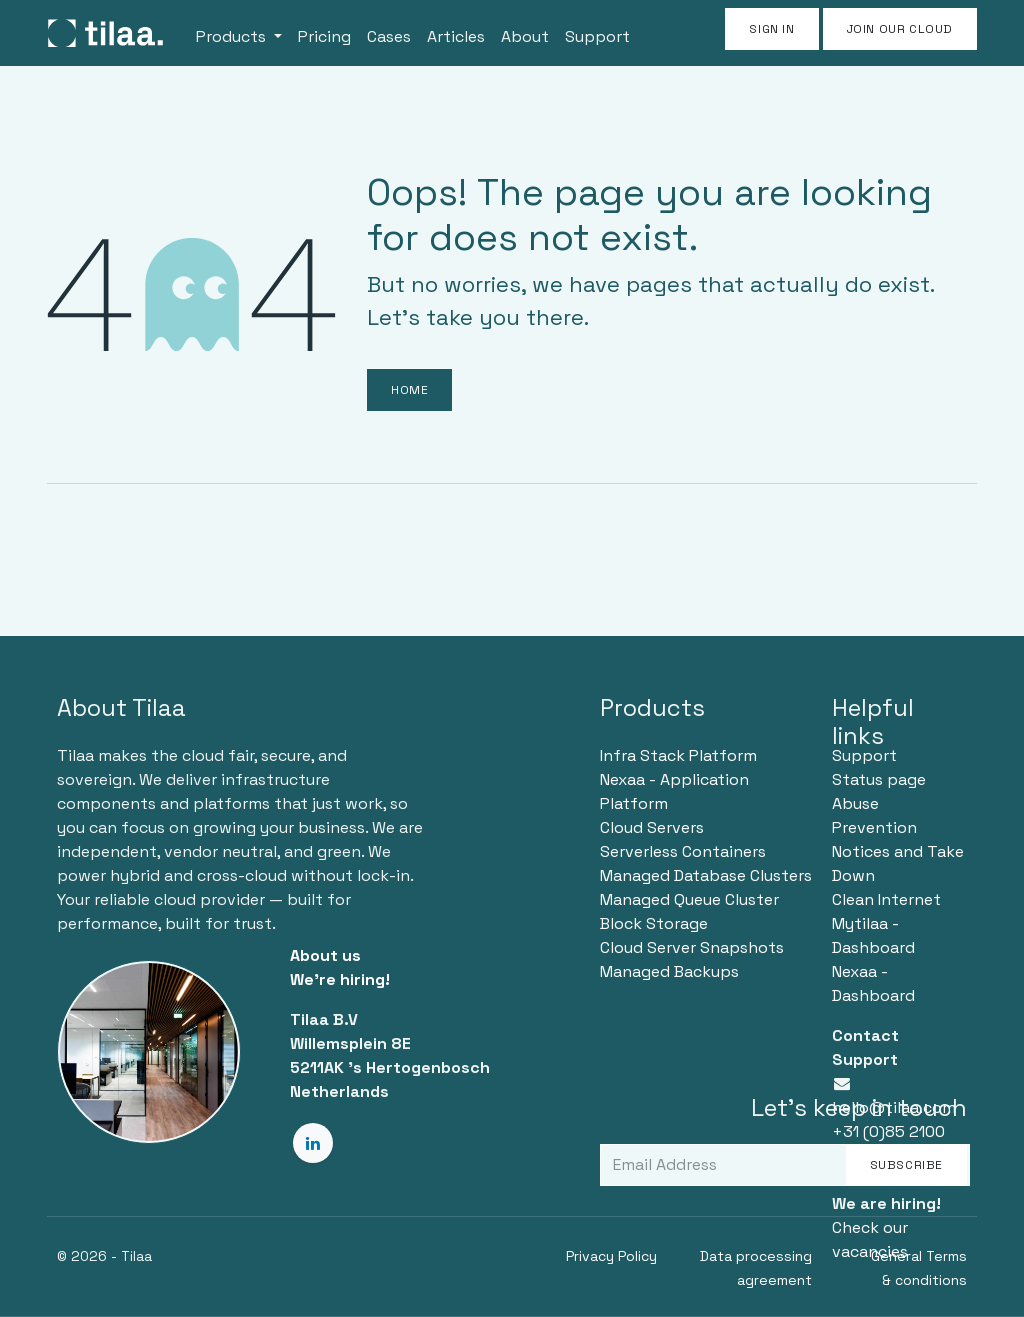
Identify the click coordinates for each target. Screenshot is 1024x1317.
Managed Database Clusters (706, 875)
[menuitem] (239, 33)
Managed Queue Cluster (689, 899)
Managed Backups (669, 971)
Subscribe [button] (906, 1165)
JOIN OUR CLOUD (900, 29)
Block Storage (654, 923)
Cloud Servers (652, 827)
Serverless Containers (683, 851)
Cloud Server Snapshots (692, 947)
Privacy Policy (611, 1256)
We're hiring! (340, 979)
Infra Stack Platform (678, 755)
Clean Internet (886, 899)
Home (409, 390)
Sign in (771, 29)
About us (325, 955)
